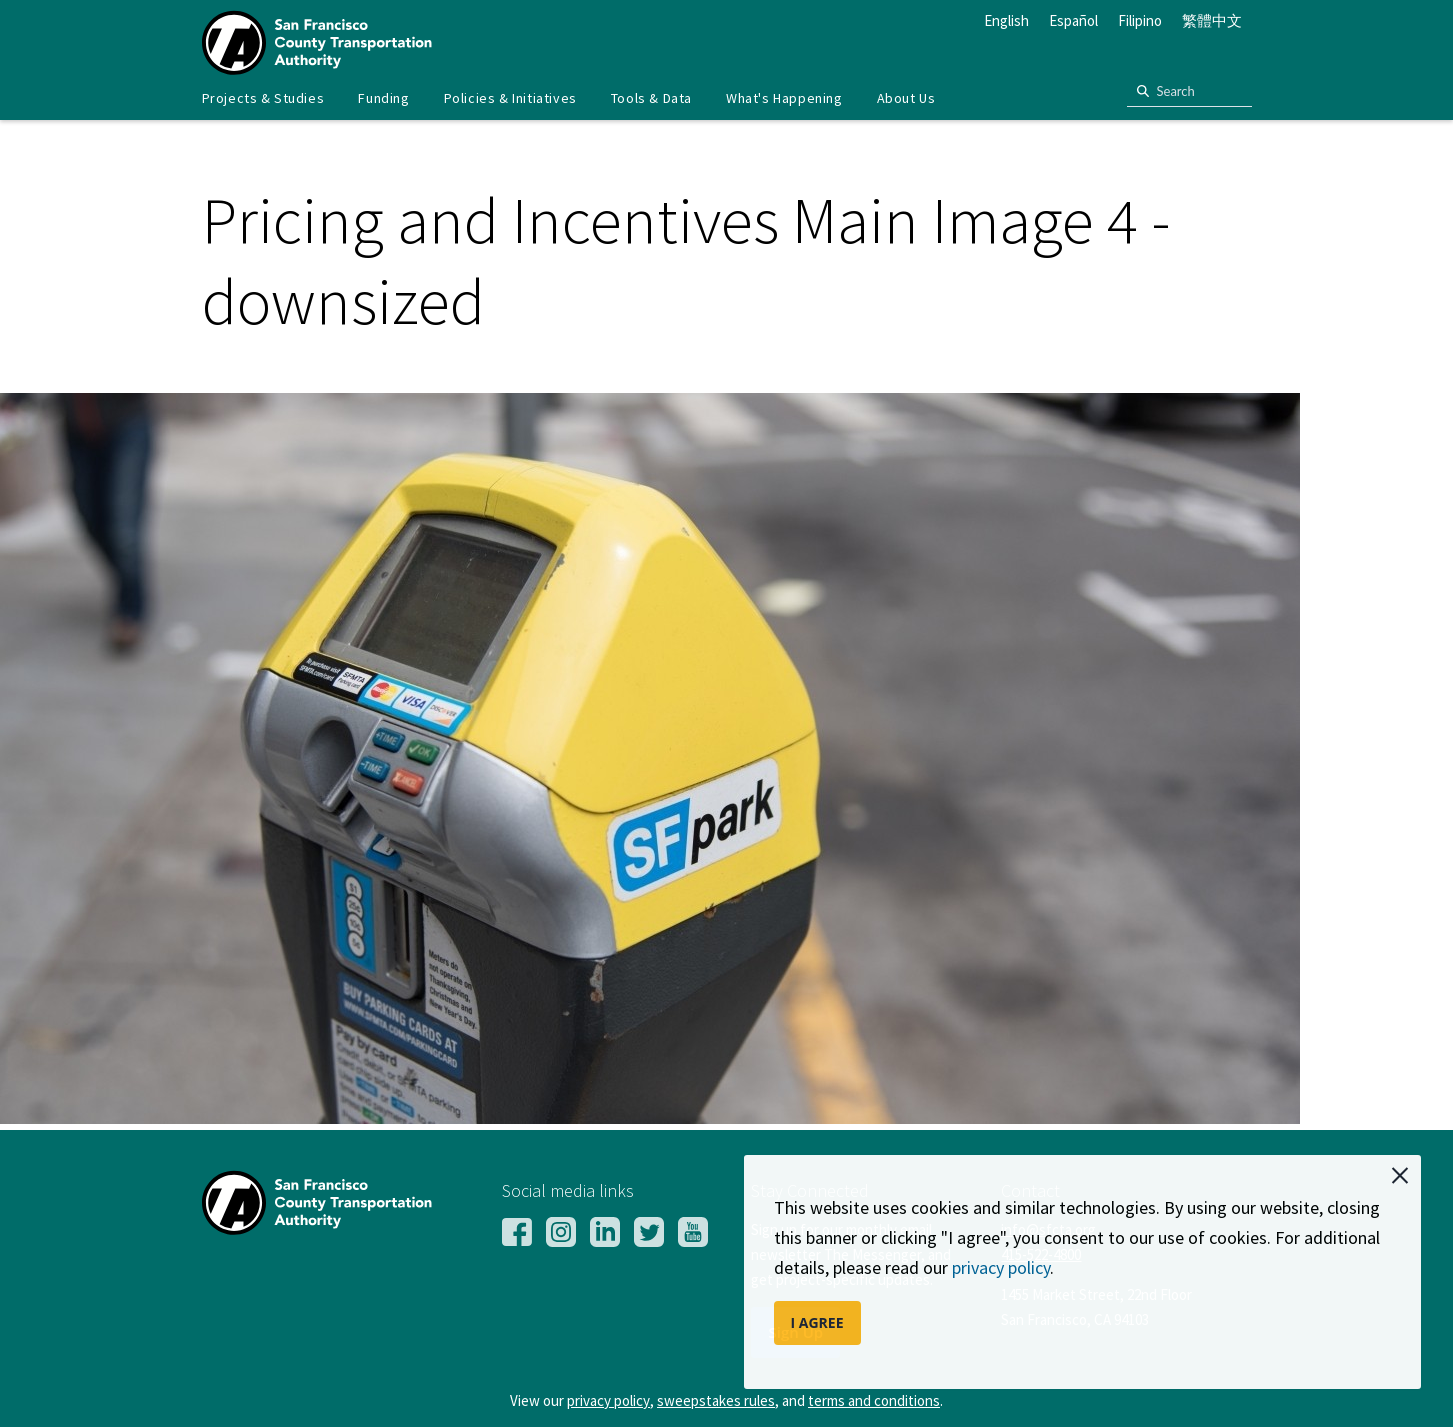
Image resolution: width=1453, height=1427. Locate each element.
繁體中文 (1212, 20)
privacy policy (1001, 1267)
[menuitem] (263, 98)
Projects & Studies (263, 98)
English (1006, 20)
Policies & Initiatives (510, 98)
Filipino (1140, 20)
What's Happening (784, 98)
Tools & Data (651, 98)
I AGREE (817, 1322)
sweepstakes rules (716, 1400)
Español (1073, 20)
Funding (383, 98)
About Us (906, 98)
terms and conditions (874, 1400)
